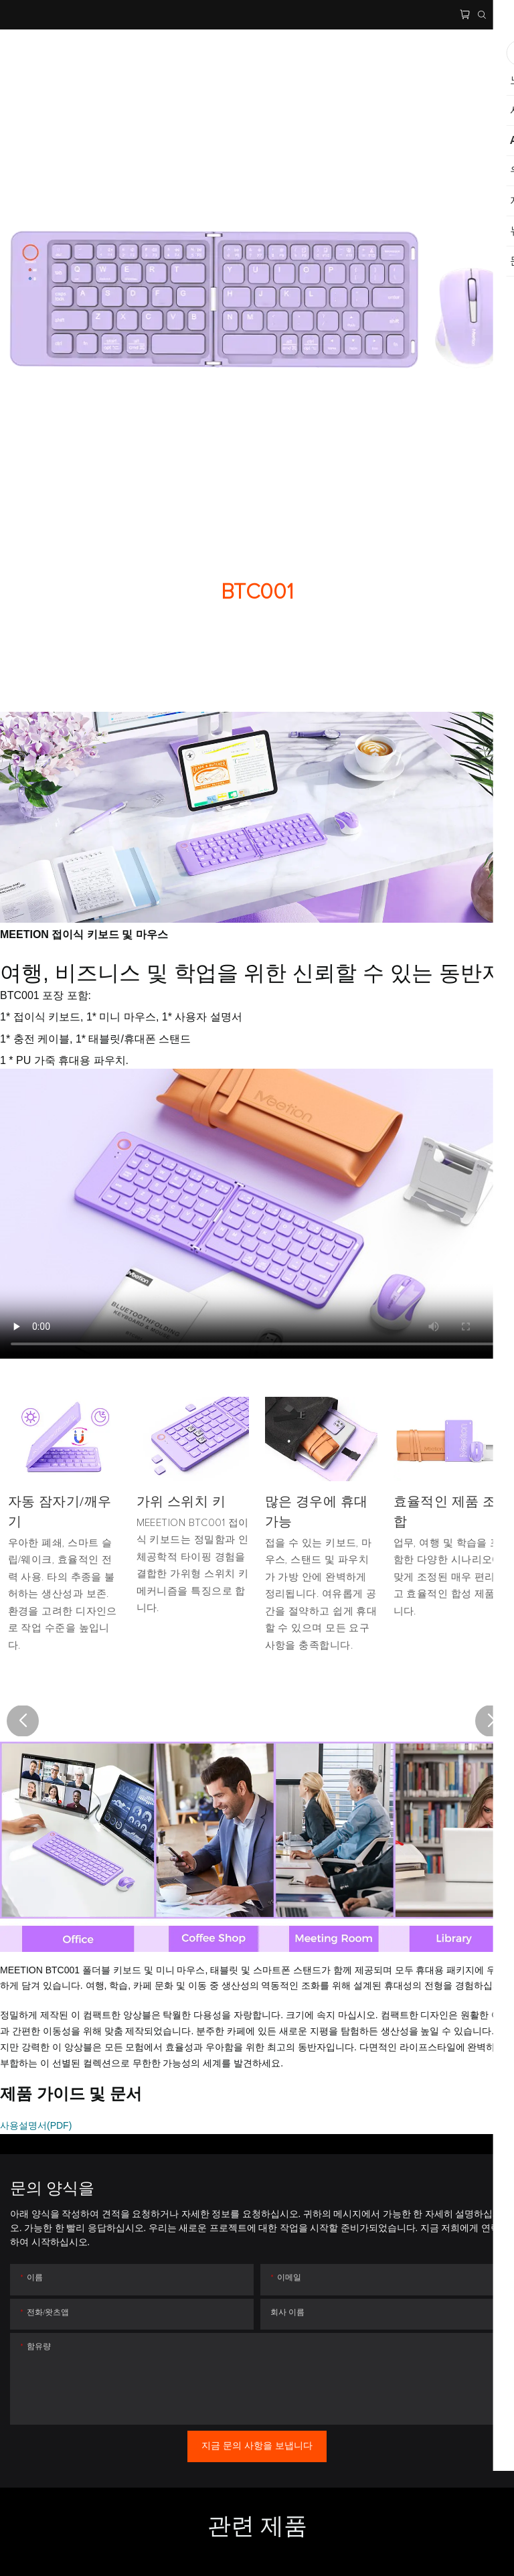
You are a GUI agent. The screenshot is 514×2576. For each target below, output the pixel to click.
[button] (23, 1721)
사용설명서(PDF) (36, 2125)
